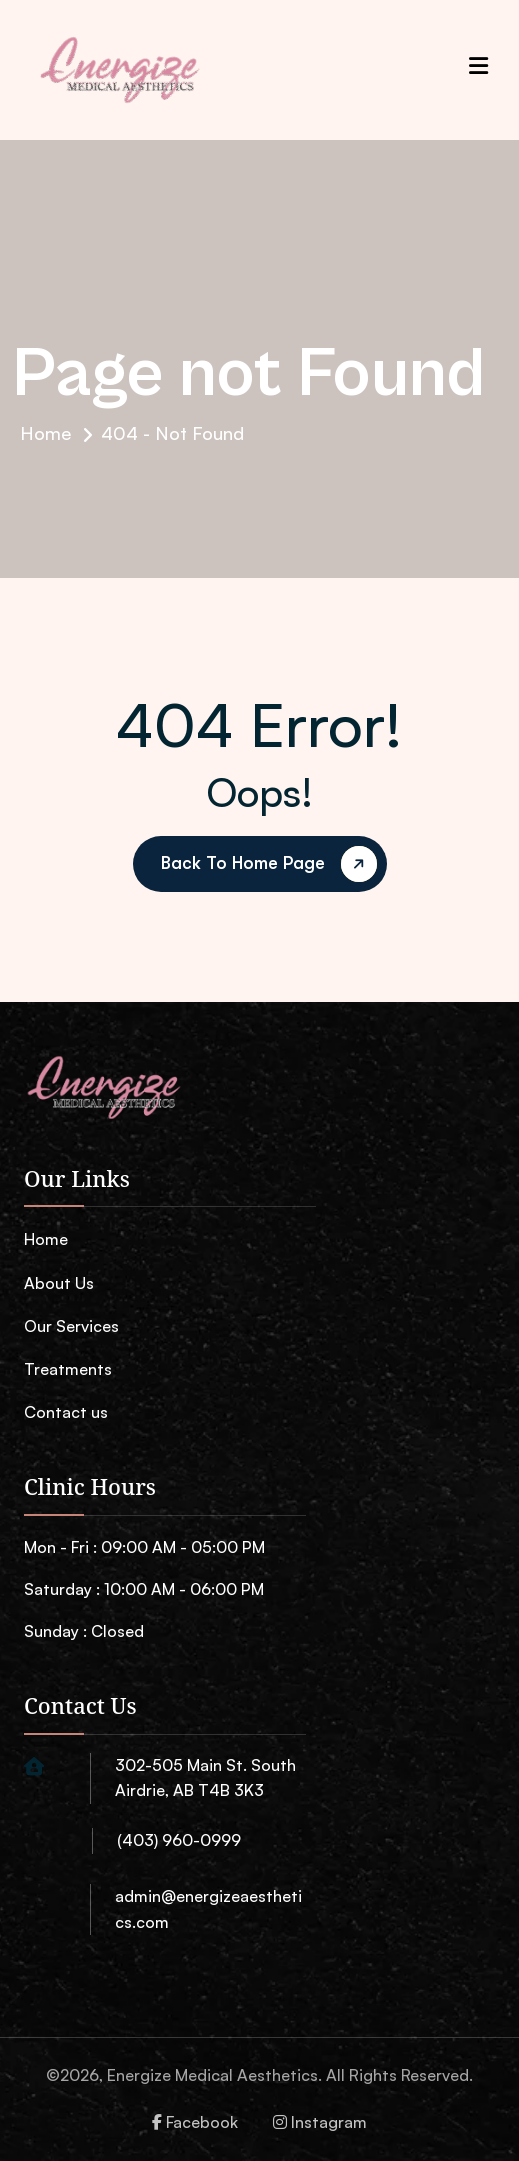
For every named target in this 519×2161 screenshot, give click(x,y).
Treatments (68, 1369)
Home (45, 433)
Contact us (66, 1412)
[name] (104, 1092)
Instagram (320, 2122)
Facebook (195, 2122)
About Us (59, 1283)
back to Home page (272, 864)
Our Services (71, 1326)
